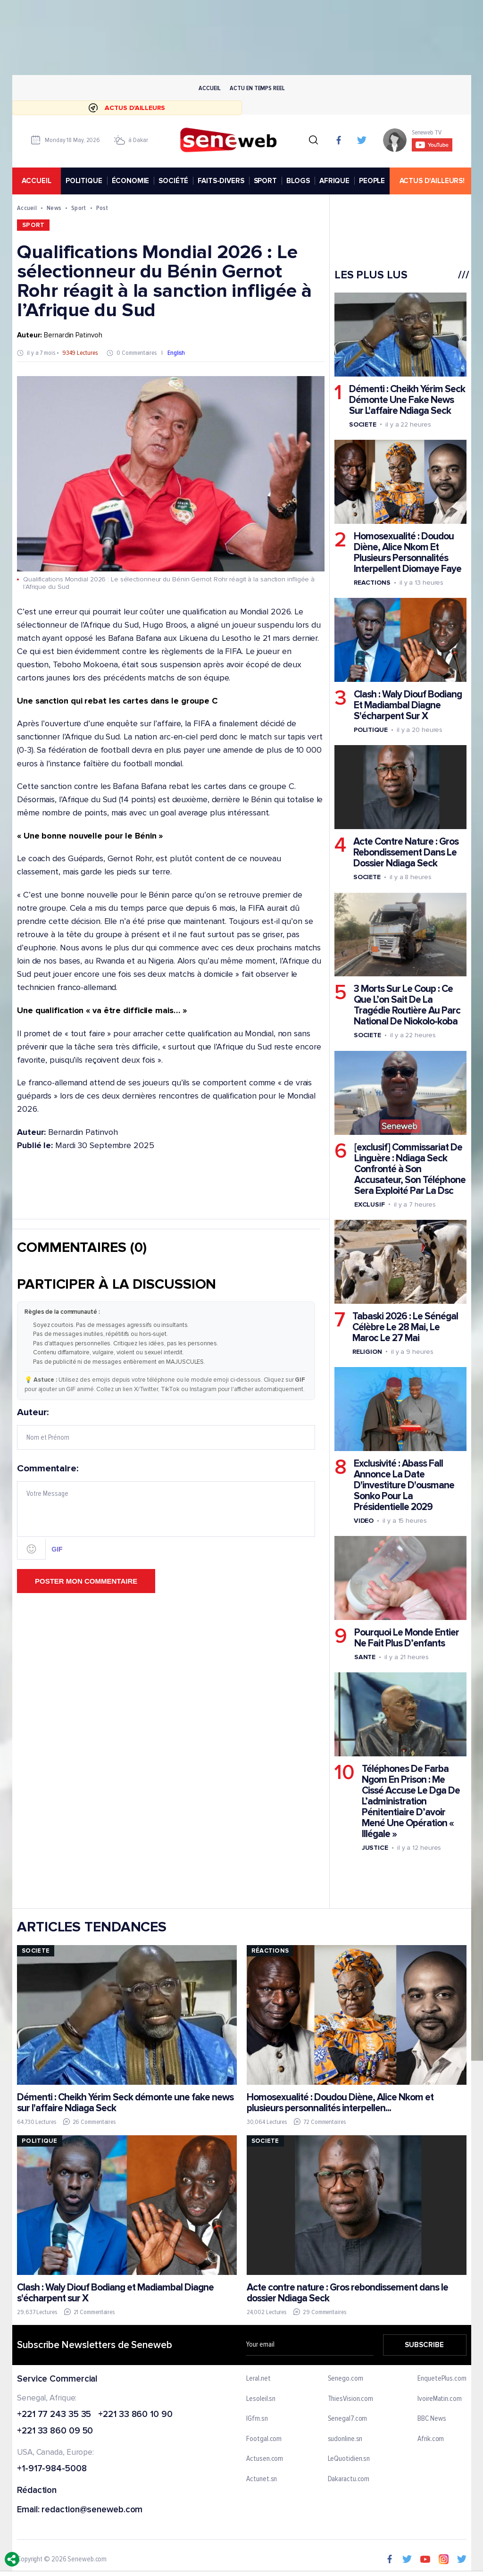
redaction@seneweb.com (92, 2510)
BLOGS (297, 180)
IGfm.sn (256, 2419)
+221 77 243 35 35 (54, 2415)
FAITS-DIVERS (221, 180)
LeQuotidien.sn (348, 2459)
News (54, 208)
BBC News (431, 2419)
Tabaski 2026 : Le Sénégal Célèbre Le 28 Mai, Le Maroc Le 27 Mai (405, 1327)
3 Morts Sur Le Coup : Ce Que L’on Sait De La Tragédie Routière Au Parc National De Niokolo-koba (406, 1005)
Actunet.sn (261, 2479)
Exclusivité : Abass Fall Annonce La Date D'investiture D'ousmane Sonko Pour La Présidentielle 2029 (403, 1485)
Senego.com (345, 2379)
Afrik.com (430, 2439)
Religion (367, 1351)
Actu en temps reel (257, 88)
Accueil (209, 88)
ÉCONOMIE (130, 180)
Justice (374, 1848)
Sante (364, 1657)
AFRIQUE (334, 180)
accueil (36, 180)
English (176, 353)
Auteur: (166, 1429)
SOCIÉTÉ (173, 180)
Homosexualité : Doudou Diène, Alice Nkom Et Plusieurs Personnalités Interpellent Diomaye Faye (407, 552)
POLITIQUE (83, 180)
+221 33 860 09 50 (55, 2432)
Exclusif (369, 1204)
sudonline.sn (344, 2439)
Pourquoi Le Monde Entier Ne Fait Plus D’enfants (406, 1638)
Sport (78, 208)
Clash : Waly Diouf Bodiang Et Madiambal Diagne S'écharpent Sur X (407, 705)
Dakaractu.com (348, 2479)
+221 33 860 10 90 (135, 2415)
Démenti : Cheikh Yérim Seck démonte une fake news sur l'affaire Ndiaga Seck (125, 2103)
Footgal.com (264, 2439)
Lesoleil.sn (260, 2399)
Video (363, 1520)
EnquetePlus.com (441, 2379)
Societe (362, 424)
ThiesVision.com (350, 2399)
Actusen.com (264, 2459)
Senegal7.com (347, 2419)
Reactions (371, 582)
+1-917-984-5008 (52, 2469)
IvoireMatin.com (439, 2399)
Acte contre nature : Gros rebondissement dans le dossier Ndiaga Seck (347, 2293)
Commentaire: (166, 1511)
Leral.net (258, 2379)
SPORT (264, 180)
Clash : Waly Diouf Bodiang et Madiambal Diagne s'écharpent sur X (115, 2293)
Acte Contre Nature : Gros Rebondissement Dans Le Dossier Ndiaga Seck (405, 853)
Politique (370, 730)
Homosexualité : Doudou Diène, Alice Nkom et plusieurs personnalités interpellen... (339, 2103)
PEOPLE (372, 180)
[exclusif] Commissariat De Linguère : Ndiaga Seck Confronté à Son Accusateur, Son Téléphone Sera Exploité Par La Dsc (409, 1169)
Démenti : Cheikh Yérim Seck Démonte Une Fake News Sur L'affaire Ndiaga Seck (407, 400)
